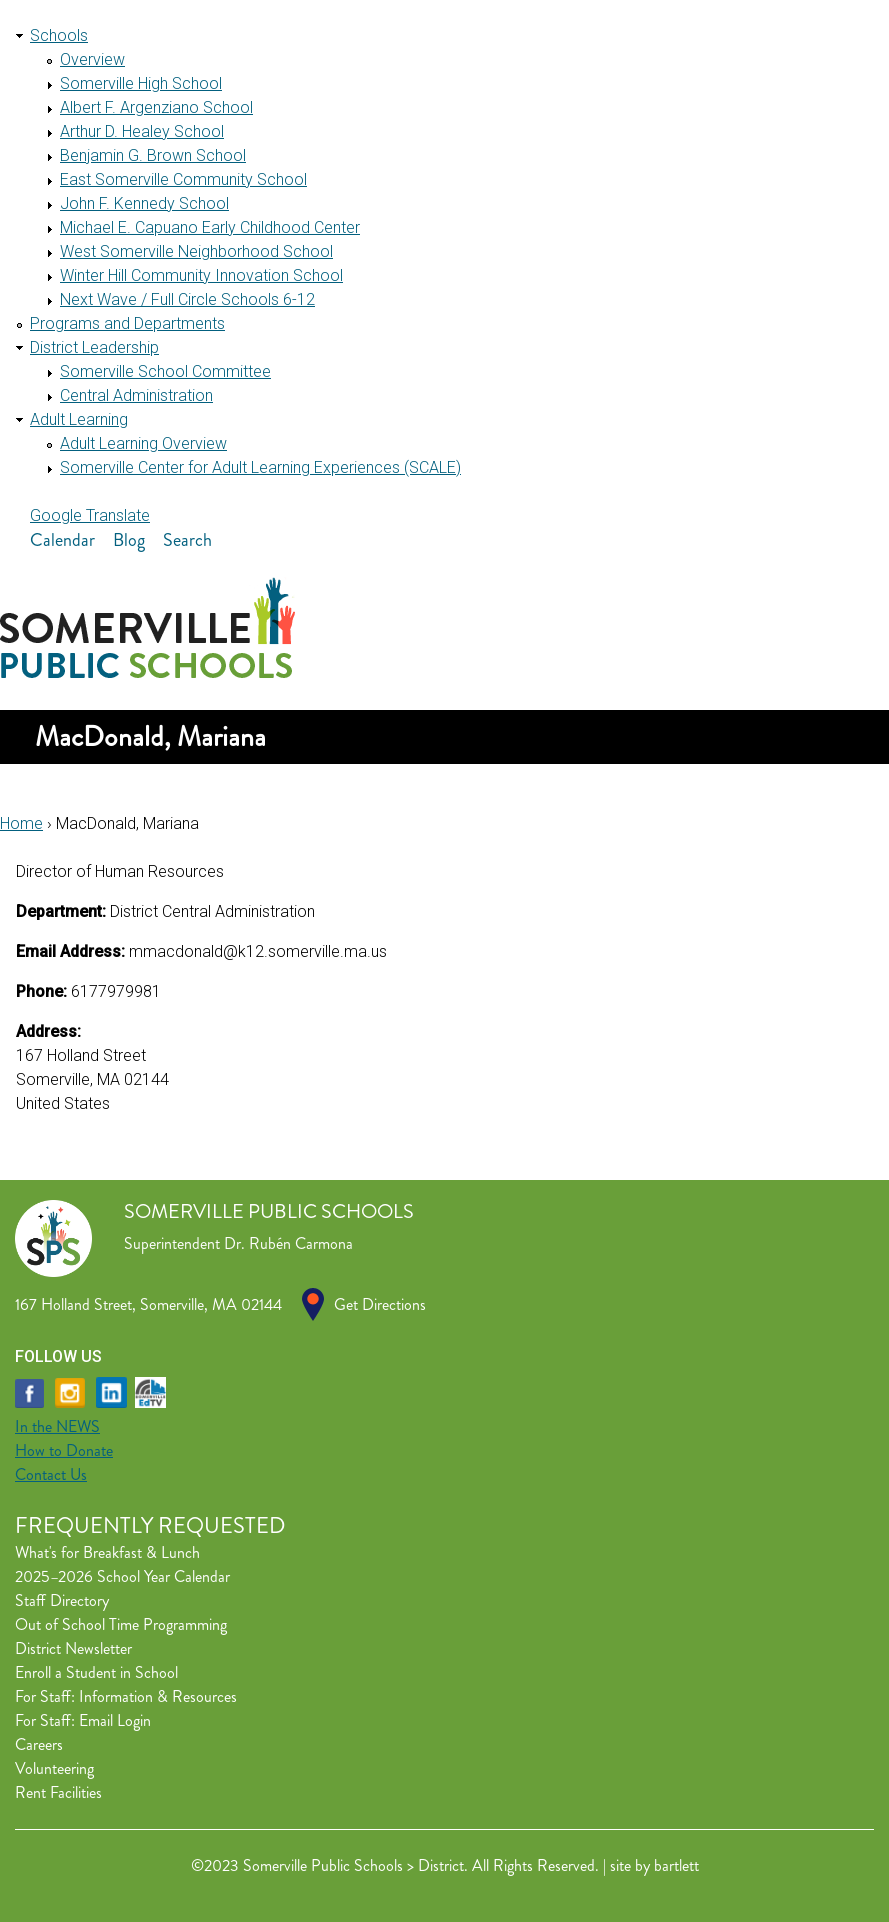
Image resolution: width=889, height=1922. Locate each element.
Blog (129, 540)
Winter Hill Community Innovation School (201, 275)
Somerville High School (141, 83)
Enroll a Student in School (96, 1672)
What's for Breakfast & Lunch (107, 1552)
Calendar (62, 540)
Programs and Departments (127, 323)
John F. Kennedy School (144, 203)
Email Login (115, 1720)
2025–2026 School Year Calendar (122, 1576)
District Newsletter (73, 1648)
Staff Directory (62, 1600)
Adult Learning (79, 419)
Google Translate (90, 515)
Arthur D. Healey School (142, 131)
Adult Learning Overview (143, 443)
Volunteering (54, 1768)
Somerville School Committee (165, 371)
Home (21, 823)
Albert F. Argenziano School (156, 107)
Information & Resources (158, 1696)
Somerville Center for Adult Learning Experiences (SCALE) (260, 467)
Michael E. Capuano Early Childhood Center (210, 227)
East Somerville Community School (183, 179)
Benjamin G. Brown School (153, 155)
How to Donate (64, 1450)
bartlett (676, 1865)
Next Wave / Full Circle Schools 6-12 (187, 299)
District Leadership (94, 347)
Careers (39, 1744)
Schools (59, 35)
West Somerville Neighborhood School (196, 251)
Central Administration (136, 395)
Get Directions (380, 1304)
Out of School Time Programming (121, 1624)
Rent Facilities (58, 1792)
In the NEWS (57, 1426)
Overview (92, 59)
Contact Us (51, 1474)
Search (187, 540)
